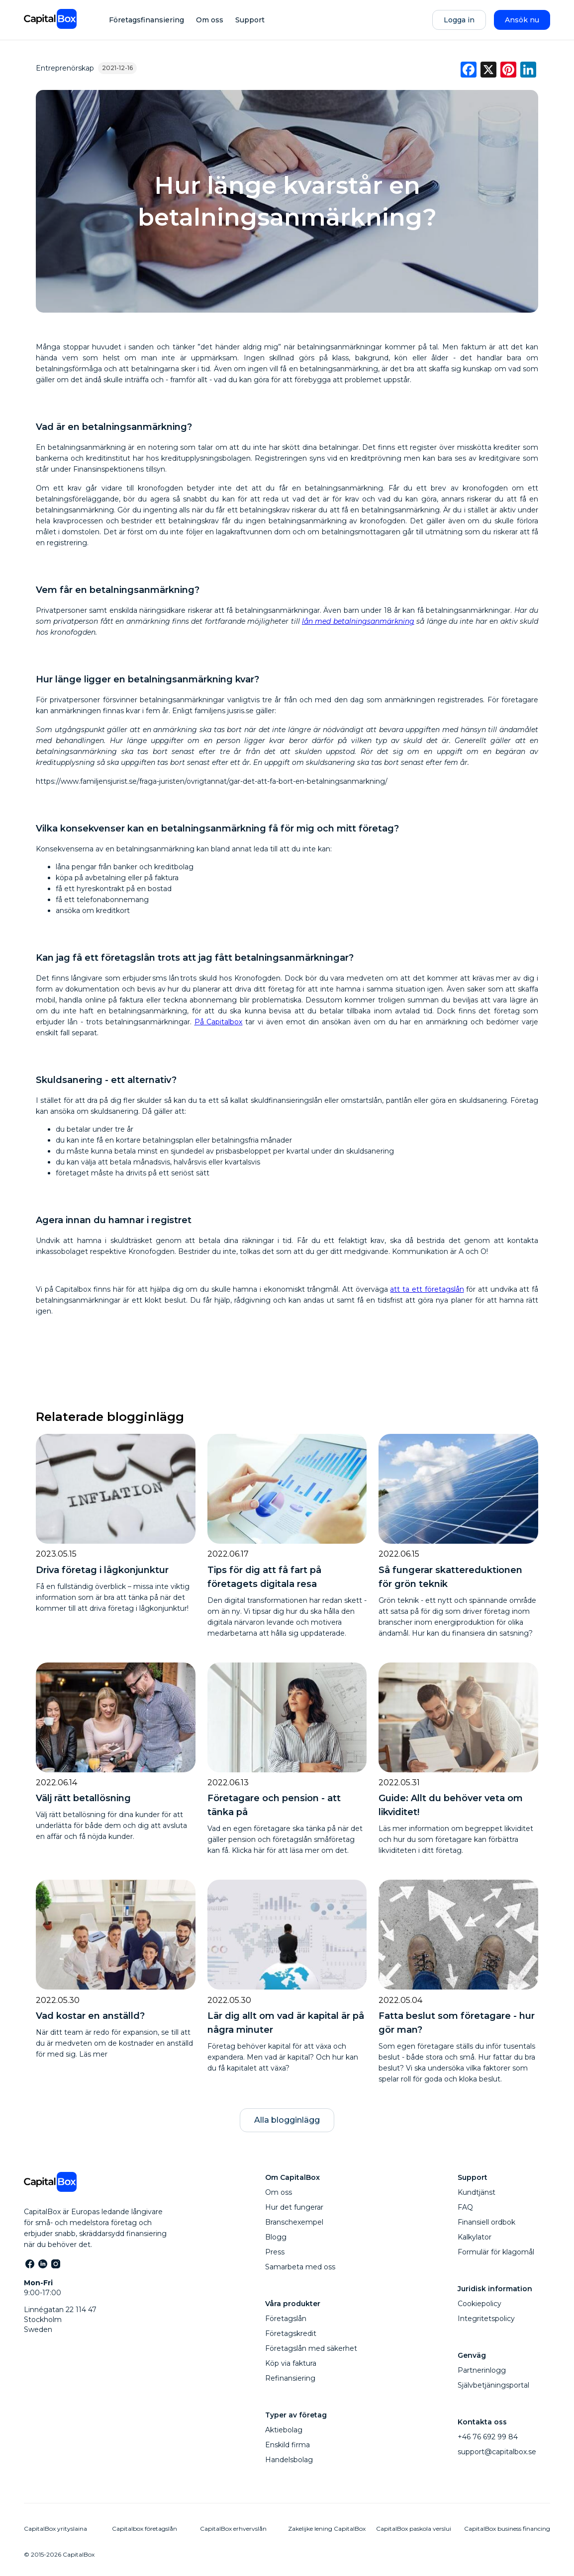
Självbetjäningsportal (493, 2385)
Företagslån (285, 2318)
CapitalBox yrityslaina (55, 2528)
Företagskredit (290, 2333)
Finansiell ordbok (486, 2222)
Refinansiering (290, 2378)
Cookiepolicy (479, 2303)
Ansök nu (522, 19)
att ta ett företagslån (427, 1289)
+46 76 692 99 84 (488, 2436)
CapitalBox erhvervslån (233, 2528)
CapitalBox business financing (507, 2528)
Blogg (276, 2237)
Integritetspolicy (486, 2318)
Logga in (459, 19)
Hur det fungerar (294, 2207)
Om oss (209, 19)
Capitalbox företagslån (144, 2528)
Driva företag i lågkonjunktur (102, 1570)
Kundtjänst (476, 2192)
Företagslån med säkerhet (311, 2348)
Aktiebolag (283, 2429)
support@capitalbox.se (497, 2451)
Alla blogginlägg (287, 2120)
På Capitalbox (218, 1021)
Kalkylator (474, 2237)
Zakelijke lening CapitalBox (327, 2528)
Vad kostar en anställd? (90, 2015)
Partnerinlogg (482, 2370)
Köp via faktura (290, 2363)
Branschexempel (294, 2222)
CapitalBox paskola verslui (413, 2528)
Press (275, 2251)
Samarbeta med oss (300, 2266)
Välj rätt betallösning (83, 1798)
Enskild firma (287, 2444)
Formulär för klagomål (496, 2251)
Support (250, 19)
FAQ (465, 2207)
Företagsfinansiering (146, 19)
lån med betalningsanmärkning (358, 621)
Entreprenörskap (65, 68)
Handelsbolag (289, 2459)
